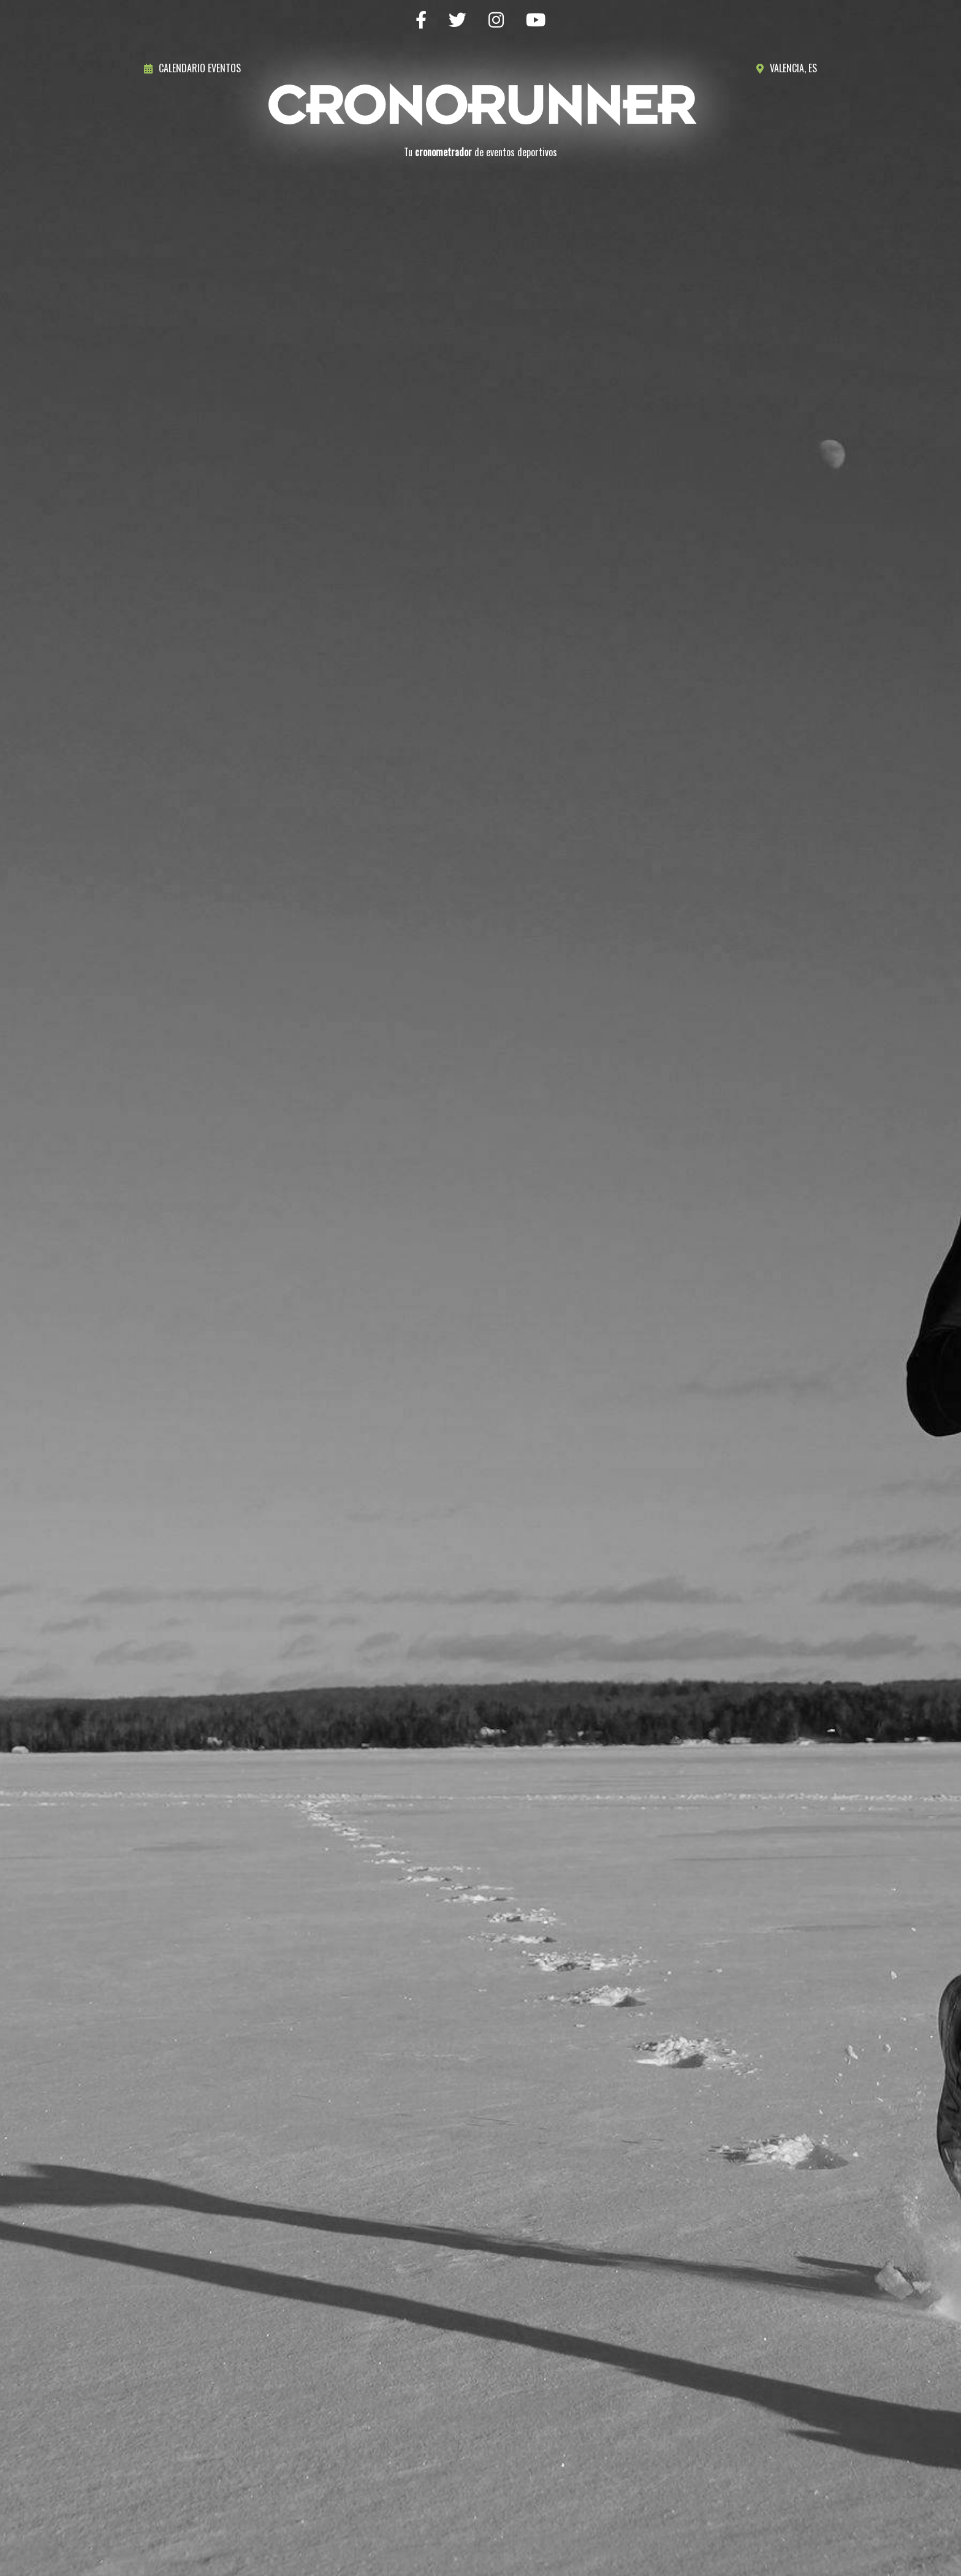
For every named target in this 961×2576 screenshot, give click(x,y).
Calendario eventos (192, 68)
